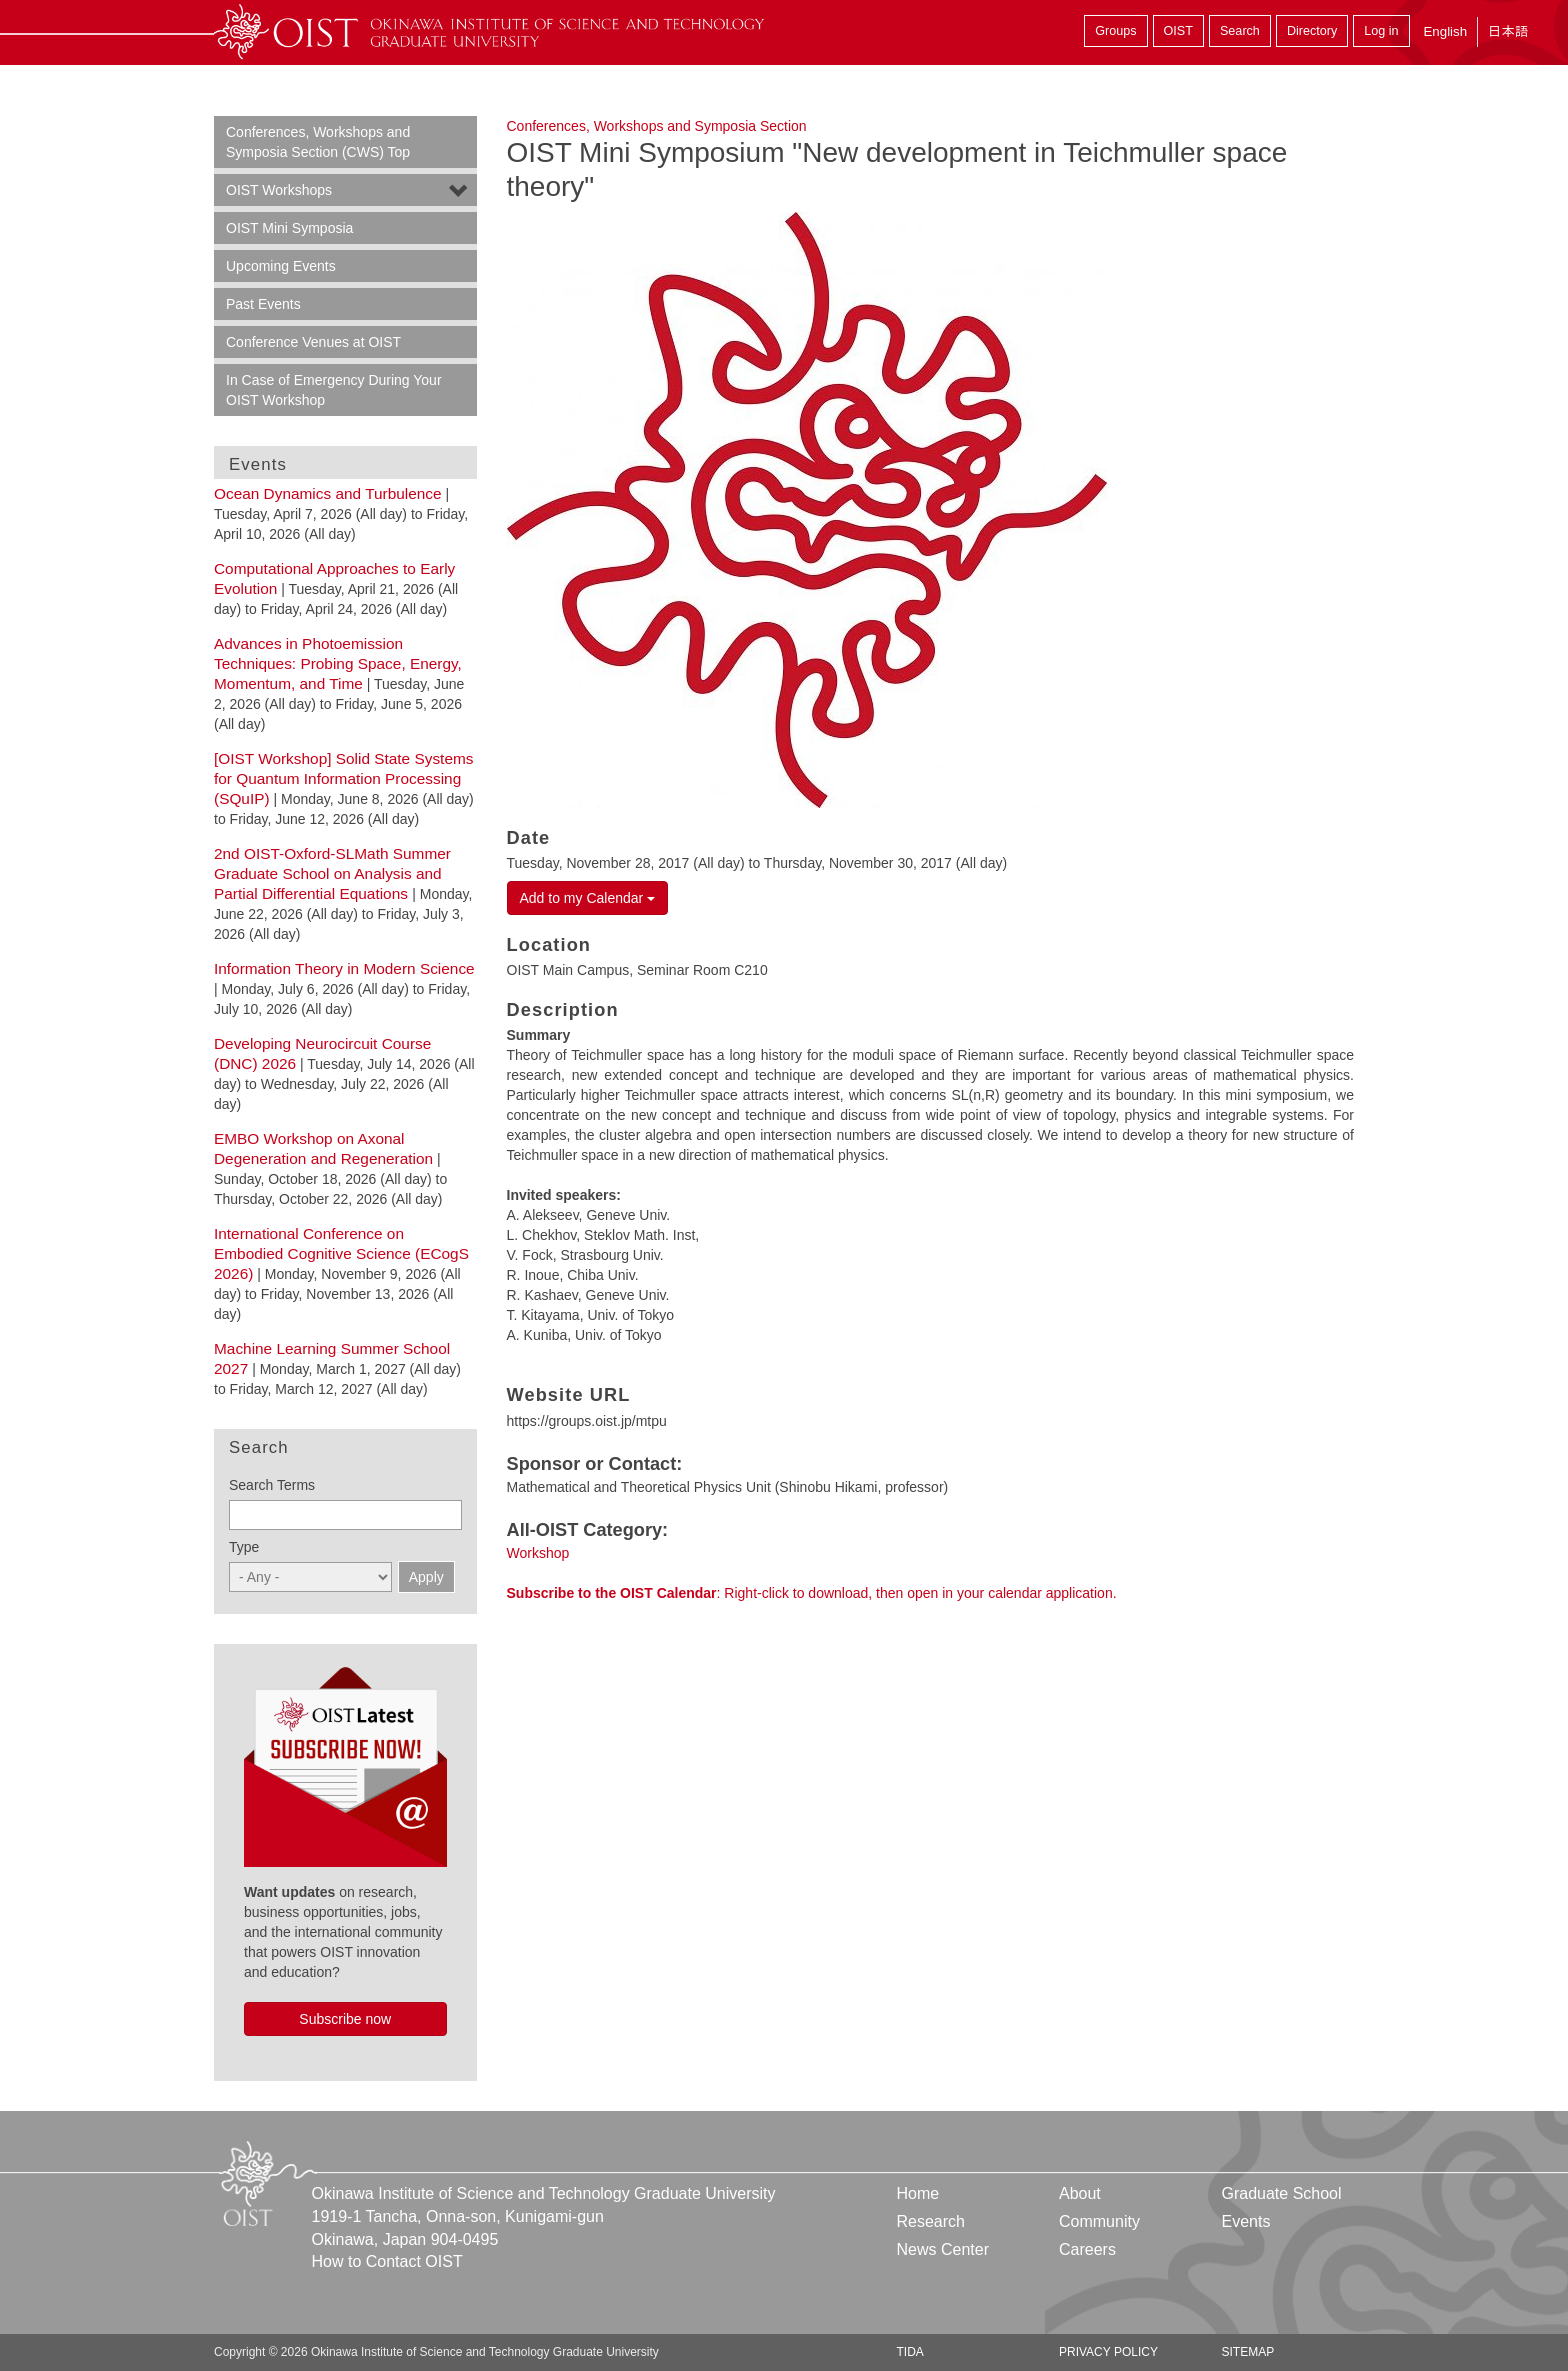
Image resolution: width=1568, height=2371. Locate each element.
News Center (943, 2249)
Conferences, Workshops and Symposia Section (657, 126)
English (1445, 31)
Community (1099, 2221)
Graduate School (1281, 2193)
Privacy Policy (1108, 2352)
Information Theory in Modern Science (344, 968)
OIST (1178, 31)
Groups (1115, 31)
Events (1245, 2221)
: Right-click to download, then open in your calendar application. (812, 1593)
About (1080, 2193)
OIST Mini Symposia (289, 228)
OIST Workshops (279, 190)
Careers (1087, 2249)
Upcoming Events (281, 266)
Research (931, 2221)
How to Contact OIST (387, 2261)
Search (1240, 31)
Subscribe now (345, 2019)
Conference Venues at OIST (313, 342)
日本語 (1508, 31)
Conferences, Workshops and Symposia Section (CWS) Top (318, 142)
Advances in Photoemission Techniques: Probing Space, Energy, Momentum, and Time (338, 663)
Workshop (538, 1553)
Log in (1381, 31)
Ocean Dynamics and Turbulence (328, 493)
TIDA (910, 2352)
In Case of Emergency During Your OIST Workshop (334, 390)
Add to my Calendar (588, 898)
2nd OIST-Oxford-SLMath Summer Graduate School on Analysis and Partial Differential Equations (332, 873)
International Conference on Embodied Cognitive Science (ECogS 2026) (341, 1253)
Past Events (263, 304)
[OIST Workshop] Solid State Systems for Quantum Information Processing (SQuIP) (343, 778)
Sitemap (1247, 2352)
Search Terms (272, 1485)
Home (918, 2193)
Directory (1312, 31)
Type (244, 1547)
